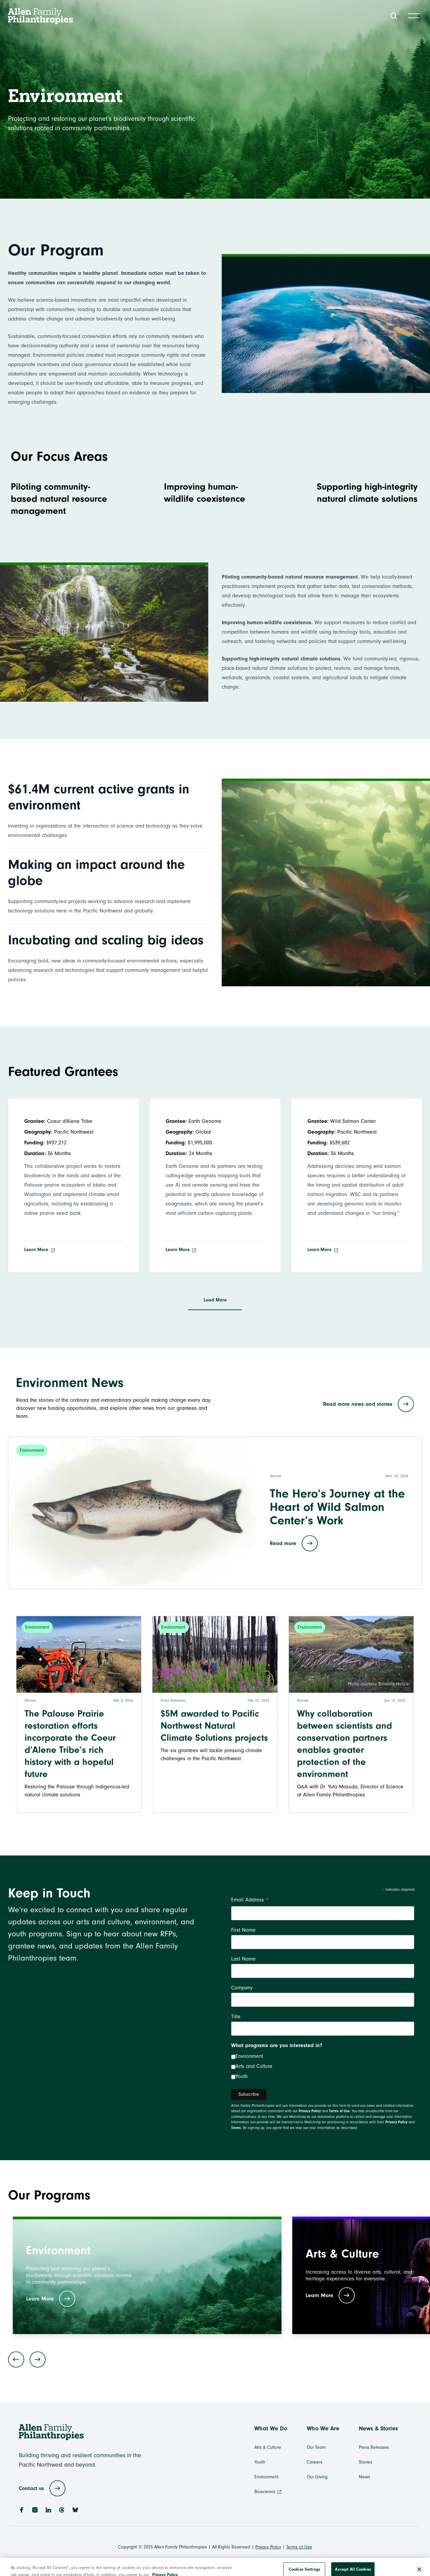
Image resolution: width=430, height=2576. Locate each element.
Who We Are (323, 2428)
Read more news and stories (368, 1404)
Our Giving (317, 2477)
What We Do (270, 2428)
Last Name (243, 1959)
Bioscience (268, 2491)
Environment (249, 2056)
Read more (294, 1543)
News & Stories (378, 2428)
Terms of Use (339, 2111)
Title (236, 2017)
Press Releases (374, 2447)
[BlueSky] (75, 2510)
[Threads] (61, 2510)
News (364, 2477)
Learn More (40, 1250)
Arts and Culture (253, 2066)
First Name (243, 1930)
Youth (241, 2076)
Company (242, 1988)
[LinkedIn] (48, 2510)
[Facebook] (21, 2510)
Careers (314, 2462)
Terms (236, 2128)
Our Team (316, 2447)
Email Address (250, 1900)
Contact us (42, 2488)
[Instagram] (35, 2510)
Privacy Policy (310, 2111)
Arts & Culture (267, 2447)
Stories (365, 2462)
